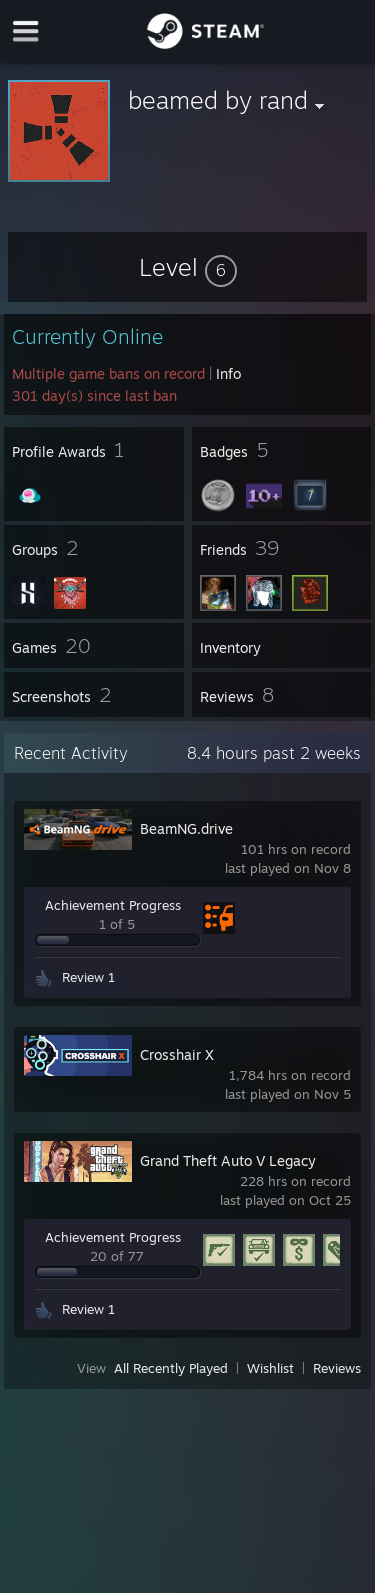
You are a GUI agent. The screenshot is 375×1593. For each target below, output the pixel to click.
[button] (188, 267)
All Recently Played (171, 1368)
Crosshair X (177, 1054)
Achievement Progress (113, 905)
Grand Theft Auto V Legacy (228, 1160)
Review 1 (88, 977)
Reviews (337, 1368)
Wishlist (270, 1368)
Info (228, 373)
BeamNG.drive (186, 828)
